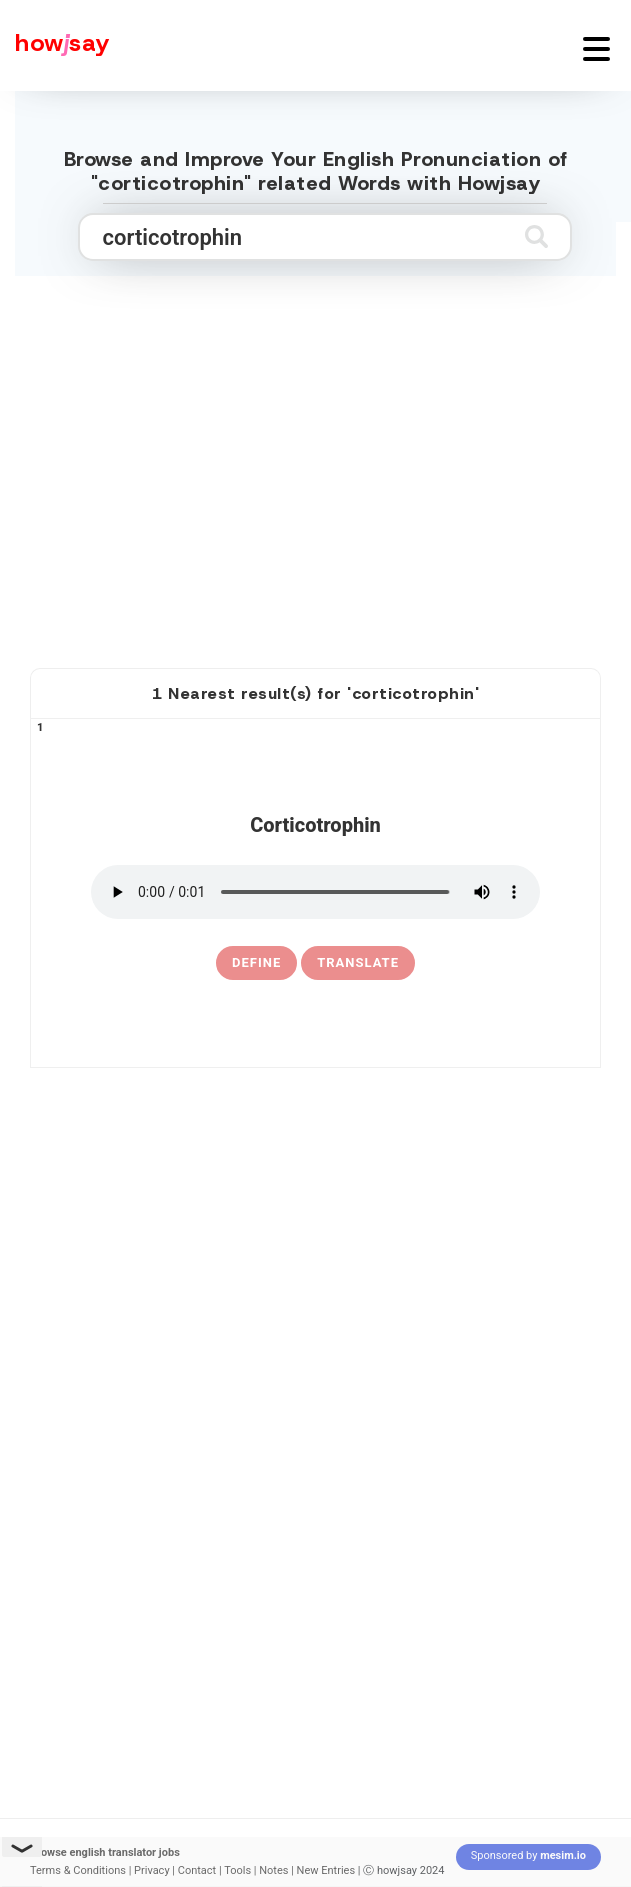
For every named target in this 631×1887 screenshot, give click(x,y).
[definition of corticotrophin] (256, 963)
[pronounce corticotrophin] (315, 892)
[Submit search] (536, 236)
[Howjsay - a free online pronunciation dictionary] (55, 45)
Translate (358, 962)
